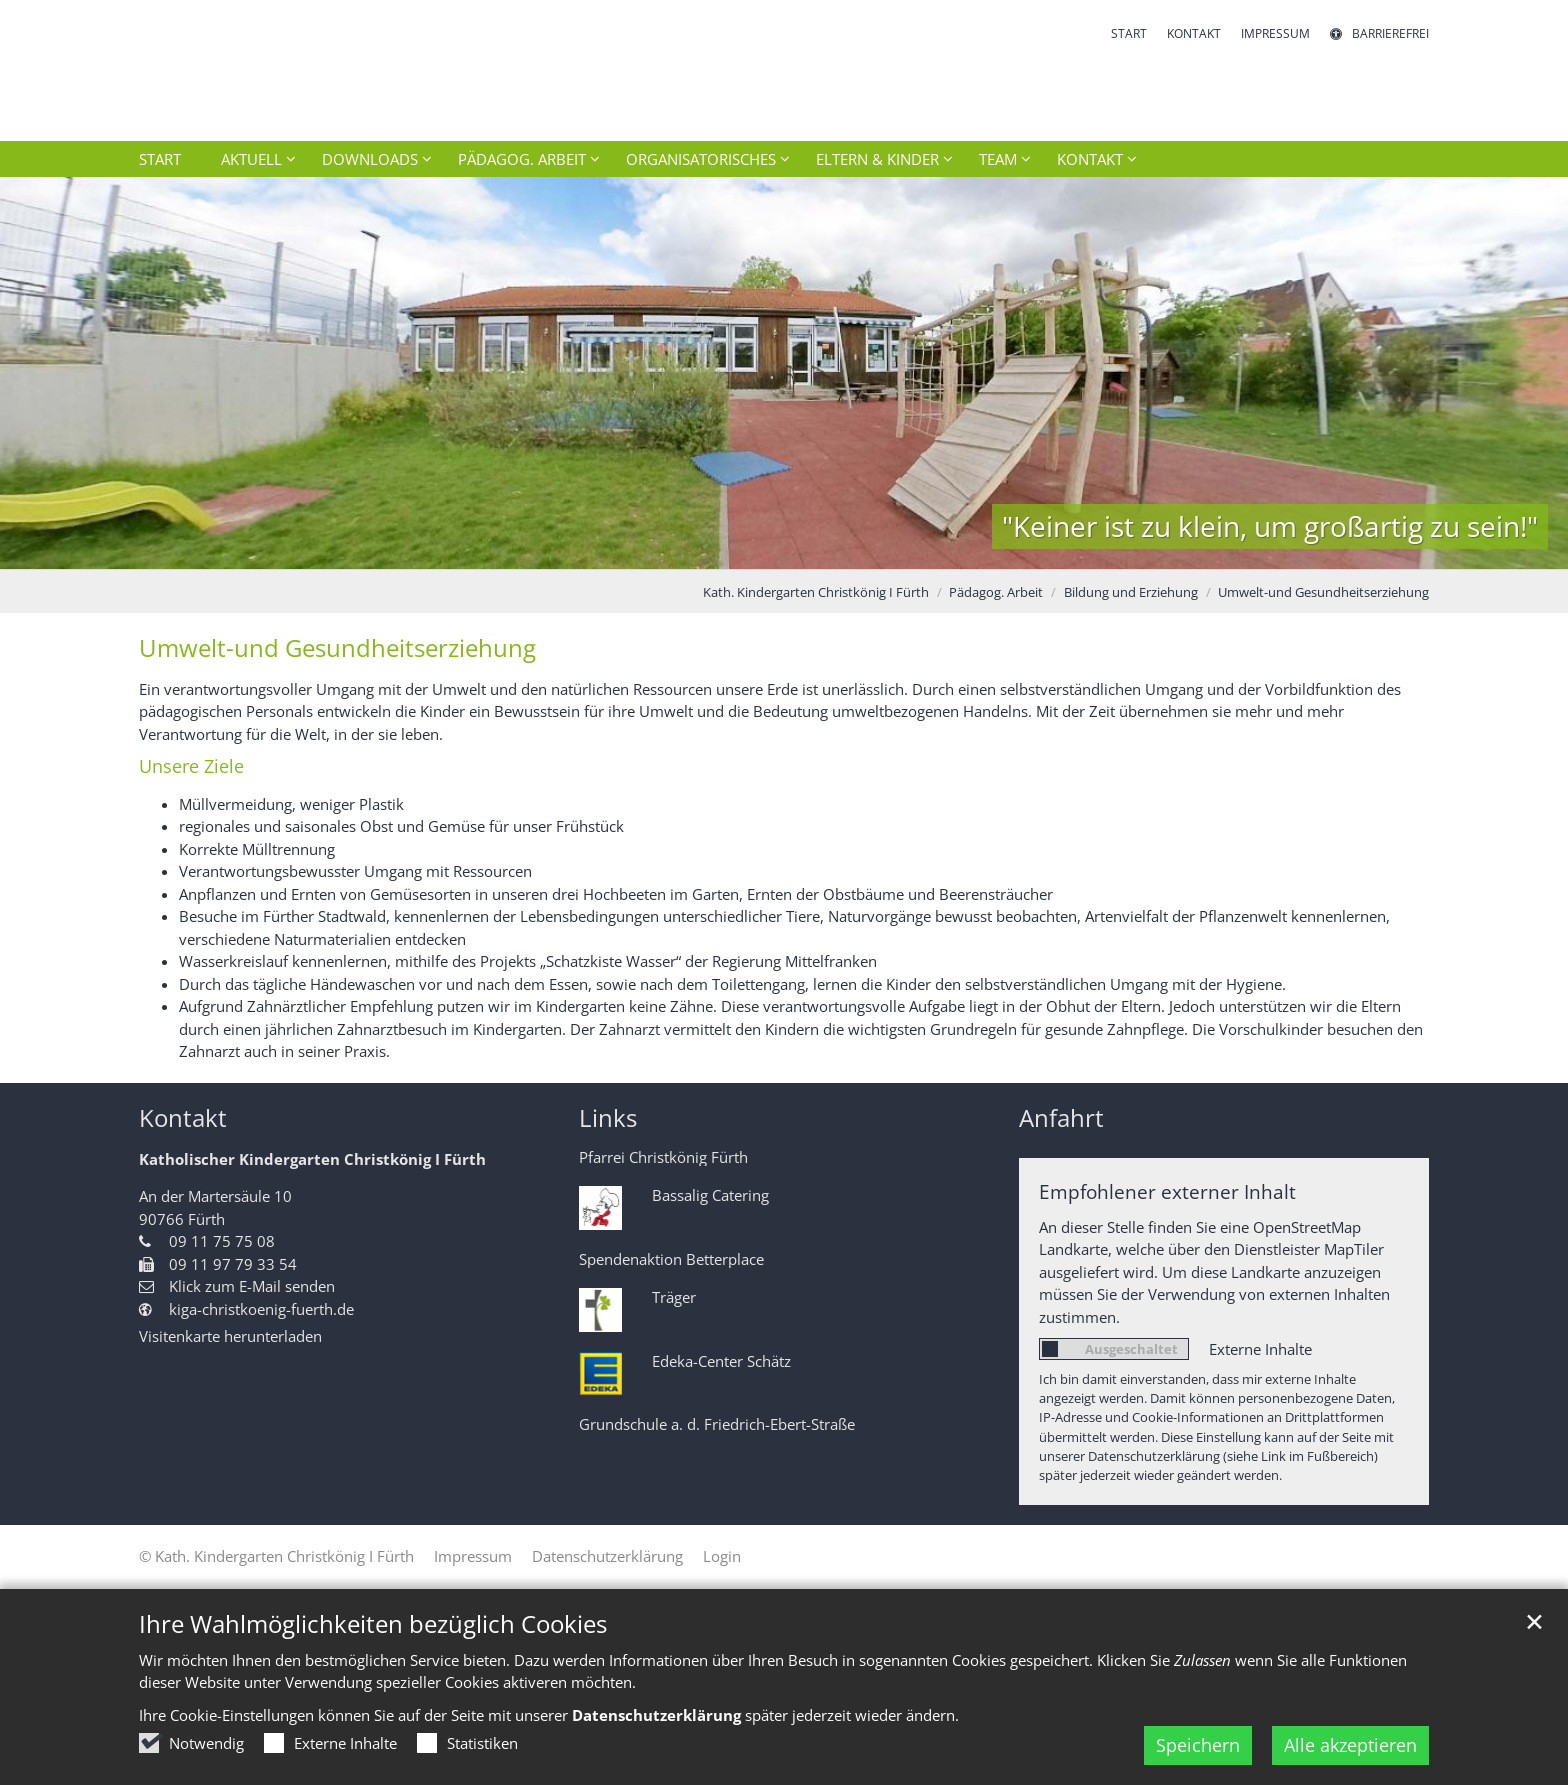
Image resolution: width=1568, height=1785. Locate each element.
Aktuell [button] (251, 159)
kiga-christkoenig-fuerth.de (261, 1309)
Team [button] (998, 159)
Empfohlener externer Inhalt (1167, 1191)
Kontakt (183, 1118)
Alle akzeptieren (1350, 1745)
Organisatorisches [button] (701, 159)
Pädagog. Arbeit (996, 592)
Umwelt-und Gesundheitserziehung (1323, 592)
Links (608, 1118)
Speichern (1198, 1745)
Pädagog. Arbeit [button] (522, 159)
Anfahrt (1061, 1118)
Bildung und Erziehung (1131, 592)
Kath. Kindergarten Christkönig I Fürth (816, 592)
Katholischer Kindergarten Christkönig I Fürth (312, 1159)
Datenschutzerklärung (656, 1715)
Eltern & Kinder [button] (877, 159)
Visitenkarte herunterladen (230, 1336)
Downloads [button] (370, 159)
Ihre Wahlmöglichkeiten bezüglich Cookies (373, 1624)
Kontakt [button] (1090, 159)
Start (160, 159)
